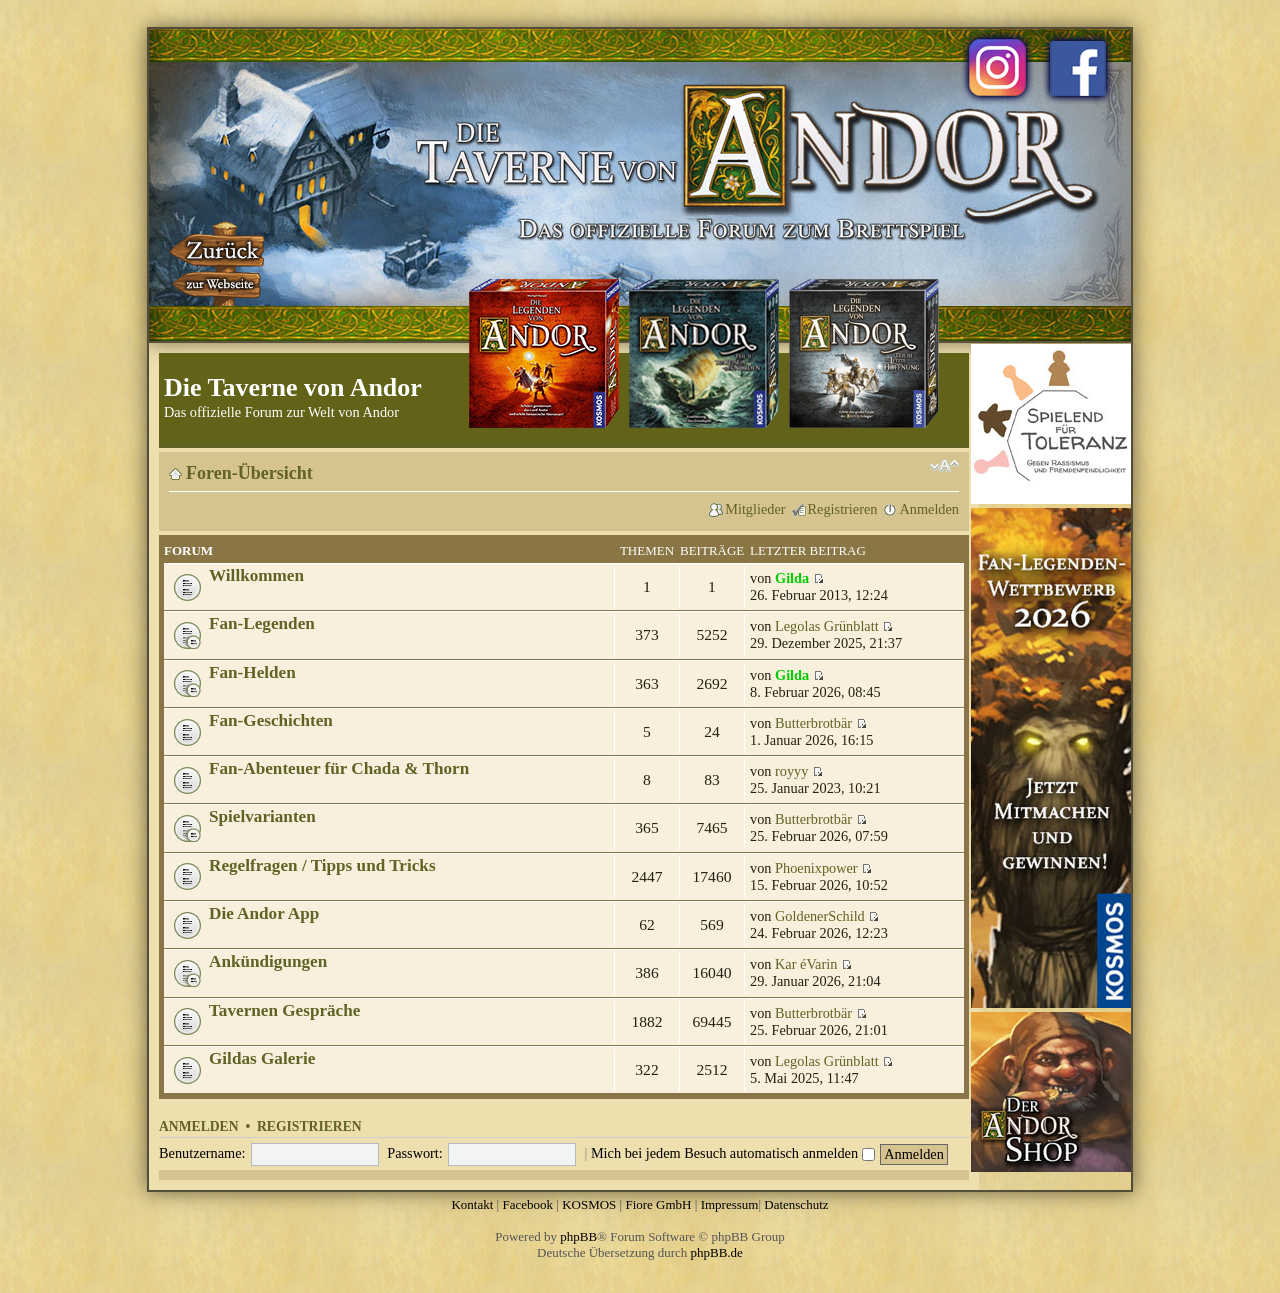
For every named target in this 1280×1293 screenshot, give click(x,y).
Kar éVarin (806, 964)
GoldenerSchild (820, 916)
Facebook (527, 1204)
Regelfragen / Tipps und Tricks (322, 865)
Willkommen (256, 575)
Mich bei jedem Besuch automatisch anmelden (733, 1153)
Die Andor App (264, 913)
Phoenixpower (816, 868)
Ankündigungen (268, 961)
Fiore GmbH (658, 1204)
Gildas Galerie (262, 1058)
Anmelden (929, 509)
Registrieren (843, 509)
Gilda (792, 578)
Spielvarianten (262, 816)
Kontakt (472, 1204)
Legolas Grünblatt (827, 626)
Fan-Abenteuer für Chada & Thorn (339, 768)
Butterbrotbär (813, 723)
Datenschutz (796, 1204)
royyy (791, 771)
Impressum (730, 1204)
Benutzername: (202, 1153)
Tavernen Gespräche (284, 1010)
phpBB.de (717, 1252)
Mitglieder (755, 509)
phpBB (578, 1236)
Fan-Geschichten (271, 720)
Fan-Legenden (262, 623)
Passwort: (415, 1153)
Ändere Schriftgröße (944, 466)
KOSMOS (589, 1204)
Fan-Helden (252, 672)
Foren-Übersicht (249, 473)
